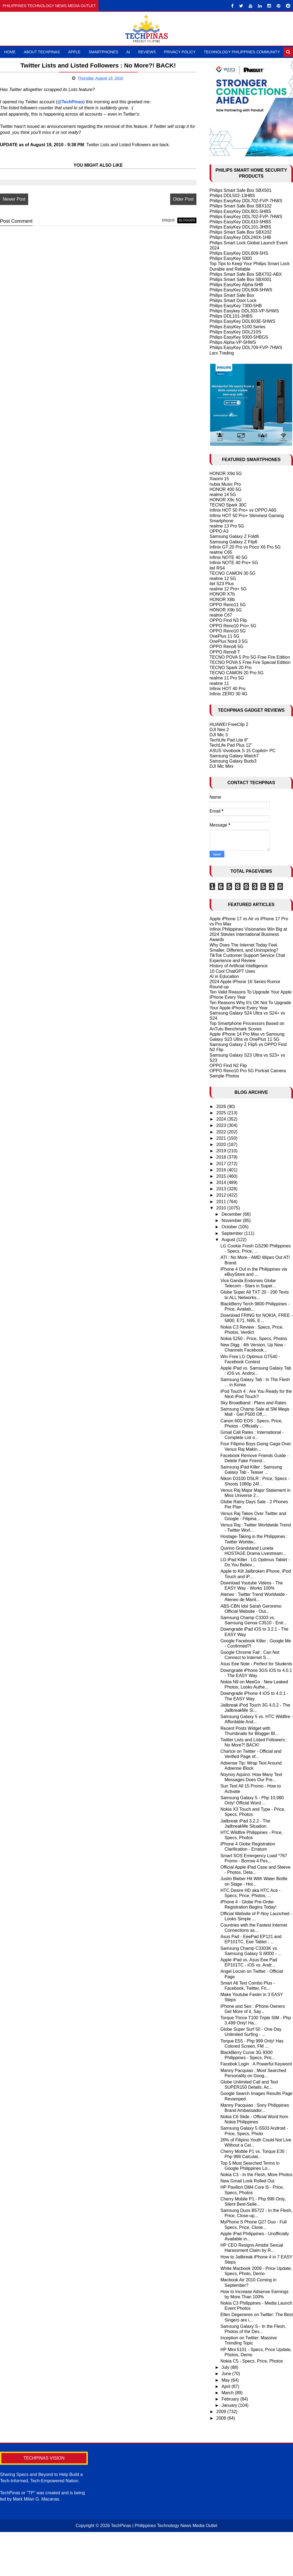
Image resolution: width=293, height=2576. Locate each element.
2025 (221, 1112)
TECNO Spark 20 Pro (231, 667)
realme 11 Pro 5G (227, 678)
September (233, 1233)
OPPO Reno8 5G (226, 646)
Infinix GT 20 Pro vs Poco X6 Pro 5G (245, 547)
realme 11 (219, 683)
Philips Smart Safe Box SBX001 (241, 279)
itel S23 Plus (222, 583)
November (232, 1220)
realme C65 (221, 552)
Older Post (183, 199)
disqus (168, 220)
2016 (221, 1170)
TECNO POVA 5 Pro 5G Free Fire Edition (250, 657)
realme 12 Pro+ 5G (228, 589)
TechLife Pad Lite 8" (229, 740)
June (227, 2373)
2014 (221, 1182)
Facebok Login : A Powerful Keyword (256, 2064)
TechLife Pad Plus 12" (231, 745)
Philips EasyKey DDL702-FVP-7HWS (246, 200)
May (226, 2380)
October (230, 1226)
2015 (221, 1176)
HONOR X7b (222, 594)
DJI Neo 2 (219, 729)
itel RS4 (217, 568)
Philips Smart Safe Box (232, 295)
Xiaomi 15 (219, 478)
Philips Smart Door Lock (233, 300)
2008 (221, 2418)
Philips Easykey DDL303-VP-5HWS (244, 311)
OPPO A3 (219, 531)
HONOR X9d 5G (226, 473)
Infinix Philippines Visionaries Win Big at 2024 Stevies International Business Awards (248, 934)
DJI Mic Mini (221, 766)
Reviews (147, 52)
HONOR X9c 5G (226, 499)
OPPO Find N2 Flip (228, 1065)
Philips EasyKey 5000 (231, 258)
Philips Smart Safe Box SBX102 (241, 206)
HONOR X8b (222, 599)
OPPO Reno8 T (225, 652)
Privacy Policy (180, 52)
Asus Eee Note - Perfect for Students (256, 1663)
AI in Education (224, 976)
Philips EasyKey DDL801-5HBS (240, 211)
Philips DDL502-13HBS (232, 195)
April (226, 2386)
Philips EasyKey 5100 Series (238, 326)
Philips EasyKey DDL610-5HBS (240, 221)
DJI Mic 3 (219, 734)
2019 (221, 1150)
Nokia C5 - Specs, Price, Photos (252, 2361)
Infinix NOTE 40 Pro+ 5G (234, 562)
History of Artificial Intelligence (239, 965)
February (231, 2399)
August (229, 1239)
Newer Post (14, 199)
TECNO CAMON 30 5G (233, 573)
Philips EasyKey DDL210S (235, 332)
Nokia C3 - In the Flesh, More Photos (256, 2174)
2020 (221, 1144)
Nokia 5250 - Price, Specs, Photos (254, 1338)
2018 (221, 1157)
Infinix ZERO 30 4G (229, 693)
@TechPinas (70, 101)
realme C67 (221, 615)
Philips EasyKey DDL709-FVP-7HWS (246, 347)
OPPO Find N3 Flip (228, 620)
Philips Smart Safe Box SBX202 (241, 232)
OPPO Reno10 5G (228, 631)
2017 (221, 1163)
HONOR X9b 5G (226, 610)
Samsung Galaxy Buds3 (233, 761)
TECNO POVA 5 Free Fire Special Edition (250, 662)
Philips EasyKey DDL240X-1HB (240, 237)
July (226, 2367)
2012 (221, 1195)
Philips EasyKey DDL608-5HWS (241, 290)
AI (128, 52)
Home (10, 52)
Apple (74, 52)
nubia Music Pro (225, 484)
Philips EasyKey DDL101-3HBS (240, 227)
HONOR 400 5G (225, 489)
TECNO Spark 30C (228, 505)
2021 (221, 1138)
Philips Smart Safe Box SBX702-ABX (246, 274)
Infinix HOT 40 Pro (227, 688)
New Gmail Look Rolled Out (247, 2181)
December (232, 1214)
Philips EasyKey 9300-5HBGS (239, 337)
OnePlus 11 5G (224, 636)
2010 (221, 1208)
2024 (221, 1119)
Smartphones (103, 52)
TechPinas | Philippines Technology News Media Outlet (164, 2525)
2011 (221, 1201)
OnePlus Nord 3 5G (229, 641)
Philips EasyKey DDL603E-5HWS (242, 321)
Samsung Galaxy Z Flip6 (233, 542)
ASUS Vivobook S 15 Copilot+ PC (242, 750)
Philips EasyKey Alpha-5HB (236, 284)
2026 (221, 1106)
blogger (187, 220)
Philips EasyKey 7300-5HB (236, 305)
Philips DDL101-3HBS (231, 316)
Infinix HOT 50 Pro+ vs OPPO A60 (243, 510)
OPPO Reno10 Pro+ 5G (233, 625)
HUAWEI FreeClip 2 (229, 724)
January (230, 2405)
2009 (221, 2411)
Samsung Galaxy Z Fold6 (234, 536)
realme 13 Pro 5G (227, 526)
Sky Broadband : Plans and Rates (253, 1402)
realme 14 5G (223, 494)
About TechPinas (42, 52)
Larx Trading (222, 353)
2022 (221, 1132)
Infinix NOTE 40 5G (229, 557)
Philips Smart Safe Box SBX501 (241, 190)
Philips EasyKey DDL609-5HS (239, 253)
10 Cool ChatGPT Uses (232, 971)
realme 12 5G (223, 578)
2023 (221, 1125)
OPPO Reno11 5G (228, 604)
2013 (221, 1188)
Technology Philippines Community (242, 52)
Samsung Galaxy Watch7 (234, 756)
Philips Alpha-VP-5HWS (233, 342)
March (228, 2392)
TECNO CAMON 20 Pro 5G (236, 672)
